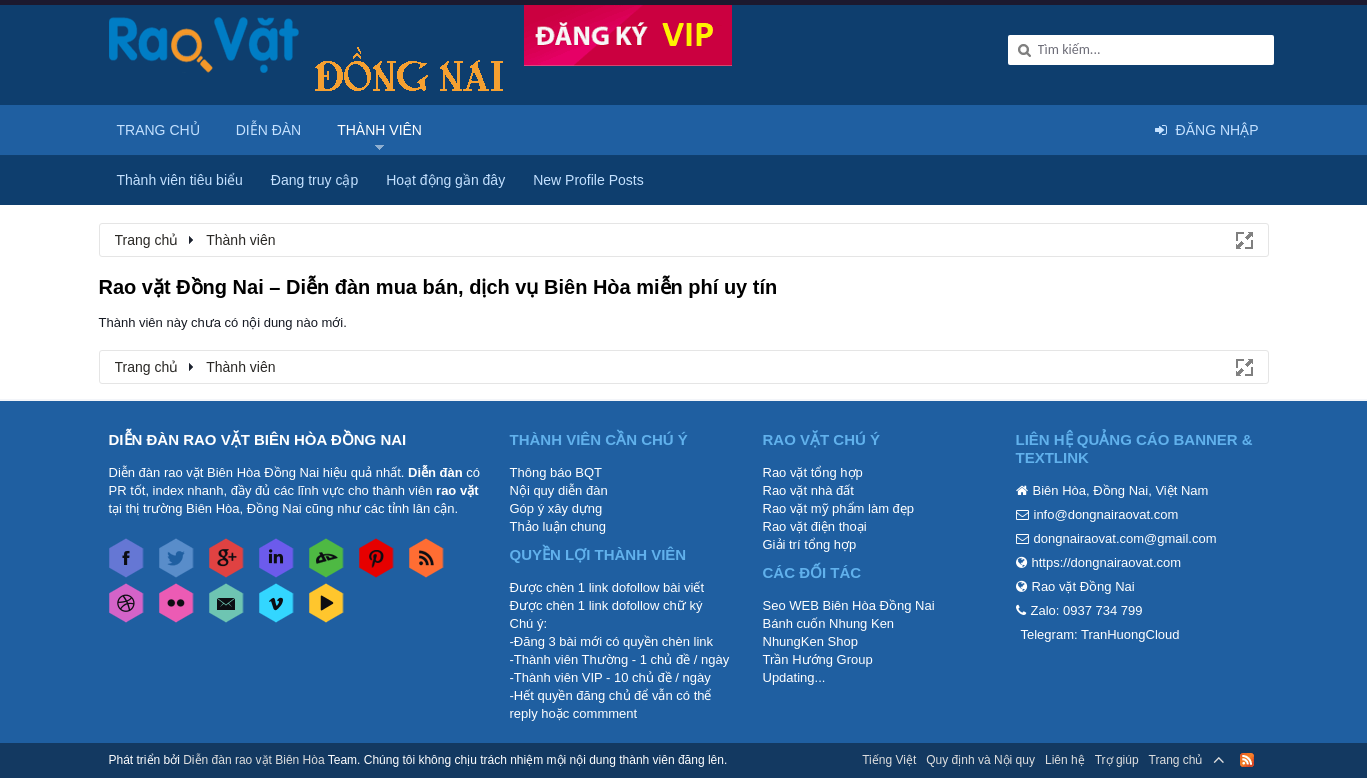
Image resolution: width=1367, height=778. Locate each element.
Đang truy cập (314, 180)
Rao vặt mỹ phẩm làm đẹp (839, 508)
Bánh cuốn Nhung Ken (829, 623)
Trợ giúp (1117, 760)
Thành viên (379, 130)
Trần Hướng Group (818, 659)
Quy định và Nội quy (980, 760)
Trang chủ (158, 130)
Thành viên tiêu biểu (180, 180)
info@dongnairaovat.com (1106, 514)
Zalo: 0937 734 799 (1087, 610)
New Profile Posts (588, 180)
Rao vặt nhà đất (808, 490)
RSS (1247, 760)
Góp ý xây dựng (556, 508)
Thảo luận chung (558, 526)
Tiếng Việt (889, 760)
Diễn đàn (269, 130)
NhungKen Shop (810, 641)
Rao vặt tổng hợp (813, 472)
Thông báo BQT (556, 472)
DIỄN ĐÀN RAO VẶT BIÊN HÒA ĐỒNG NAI (258, 439)
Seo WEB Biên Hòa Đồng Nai (849, 605)
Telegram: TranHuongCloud (1100, 634)
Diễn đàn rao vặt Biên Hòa (253, 760)
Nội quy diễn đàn (559, 490)
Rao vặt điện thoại (815, 526)
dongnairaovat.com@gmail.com (1125, 538)
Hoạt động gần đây (445, 180)
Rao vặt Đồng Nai (1083, 586)
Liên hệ (1065, 760)
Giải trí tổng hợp (810, 544)
